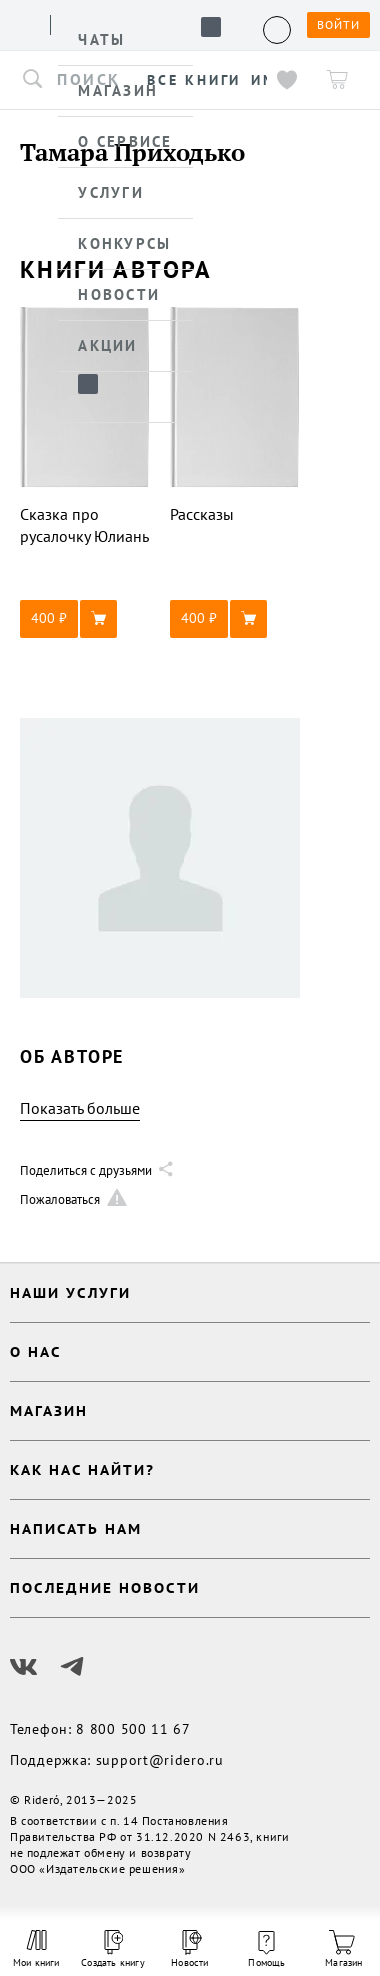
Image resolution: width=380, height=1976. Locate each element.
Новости (189, 1949)
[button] (85, 619)
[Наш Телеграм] (72, 1667)
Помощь (266, 1950)
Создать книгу (113, 1949)
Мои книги (36, 1949)
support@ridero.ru (160, 1760)
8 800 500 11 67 (133, 1729)
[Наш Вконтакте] (24, 1667)
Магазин (343, 1949)
